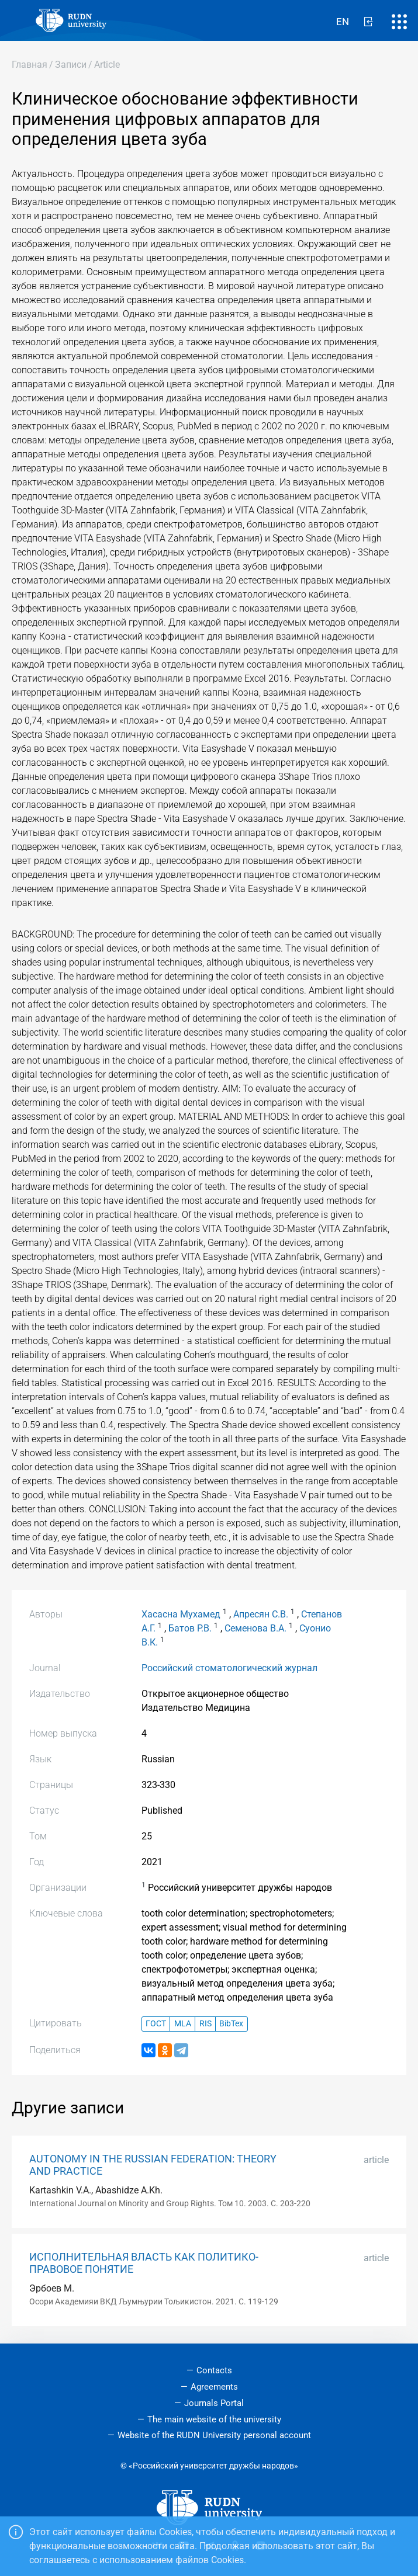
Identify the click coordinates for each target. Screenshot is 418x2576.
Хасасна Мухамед (180, 1614)
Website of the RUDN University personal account (214, 2435)
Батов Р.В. (190, 1628)
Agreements (214, 2386)
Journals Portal (214, 2403)
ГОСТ (156, 2024)
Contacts (214, 2370)
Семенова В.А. (255, 1628)
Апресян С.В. (260, 1614)
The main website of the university (214, 2419)
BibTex (231, 2024)
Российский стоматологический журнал (229, 1668)
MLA (182, 2024)
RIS (205, 2024)
